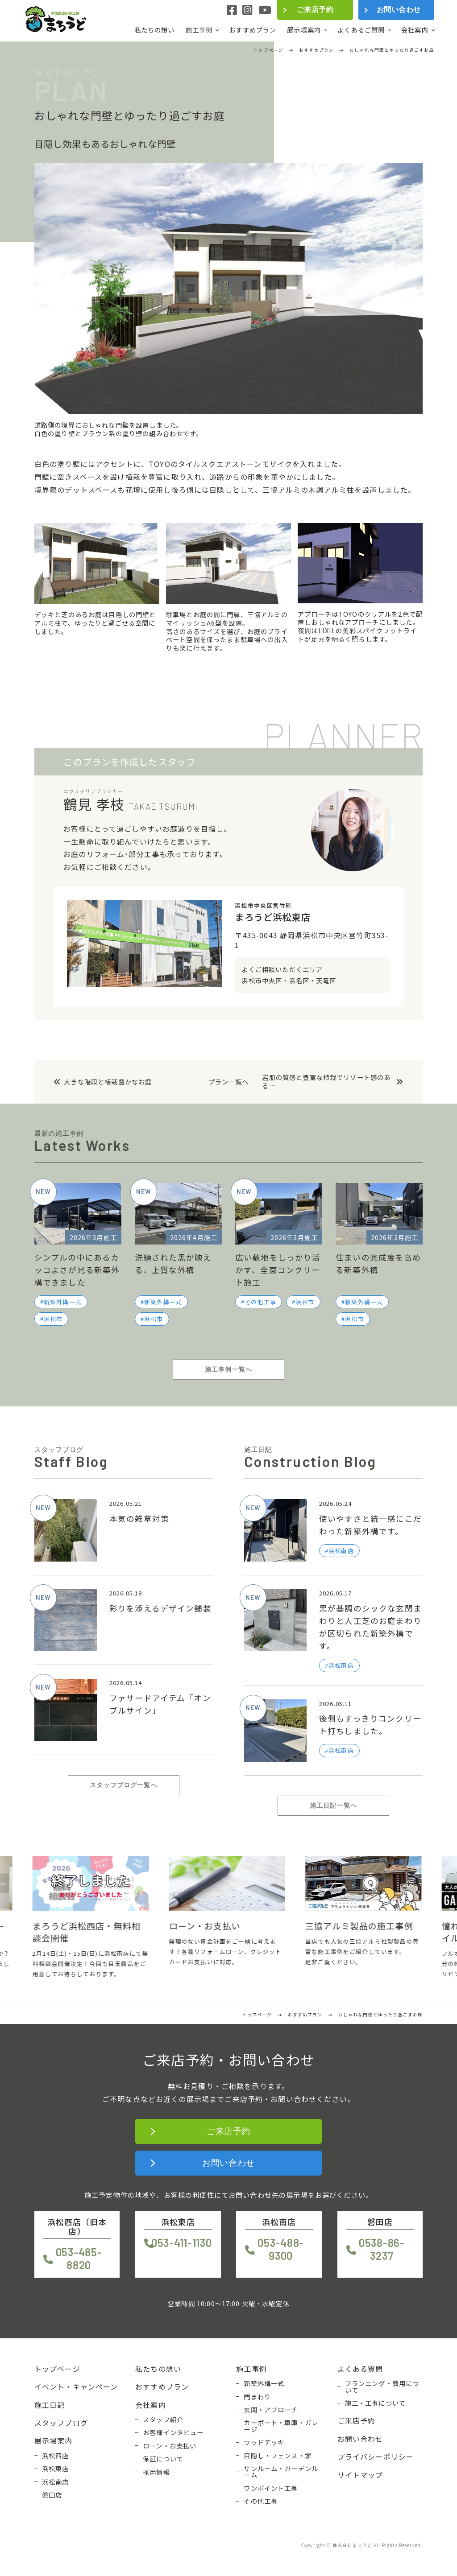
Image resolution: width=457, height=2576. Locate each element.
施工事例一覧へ (228, 1369)
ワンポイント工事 (271, 2488)
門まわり (257, 2397)
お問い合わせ (399, 9)
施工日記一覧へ (333, 1805)
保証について (163, 2459)
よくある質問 (360, 2368)
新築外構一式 (63, 1301)
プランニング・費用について (382, 2386)
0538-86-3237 (382, 2249)
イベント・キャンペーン (76, 2386)
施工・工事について (375, 2403)
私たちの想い (154, 29)
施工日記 (49, 2404)
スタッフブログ (61, 2422)
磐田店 (52, 2495)
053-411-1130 (181, 2242)
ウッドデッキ (264, 2442)
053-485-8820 (79, 2258)
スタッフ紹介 (163, 2419)
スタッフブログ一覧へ (124, 1785)
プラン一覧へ (228, 1082)
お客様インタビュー (173, 2432)
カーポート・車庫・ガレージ (281, 2425)
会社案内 (414, 30)
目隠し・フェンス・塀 (278, 2455)
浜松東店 (55, 2468)
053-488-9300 (281, 2249)
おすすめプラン (252, 29)
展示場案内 (304, 30)
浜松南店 (55, 2482)
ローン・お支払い (169, 2446)
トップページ (57, 2368)
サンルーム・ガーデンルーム (281, 2471)
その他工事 (260, 1301)
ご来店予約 (315, 9)
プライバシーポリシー (375, 2456)
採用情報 (156, 2472)
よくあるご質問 (361, 30)
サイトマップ (360, 2474)
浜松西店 (55, 2455)
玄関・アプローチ (271, 2410)
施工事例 (199, 30)
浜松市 (53, 1318)
